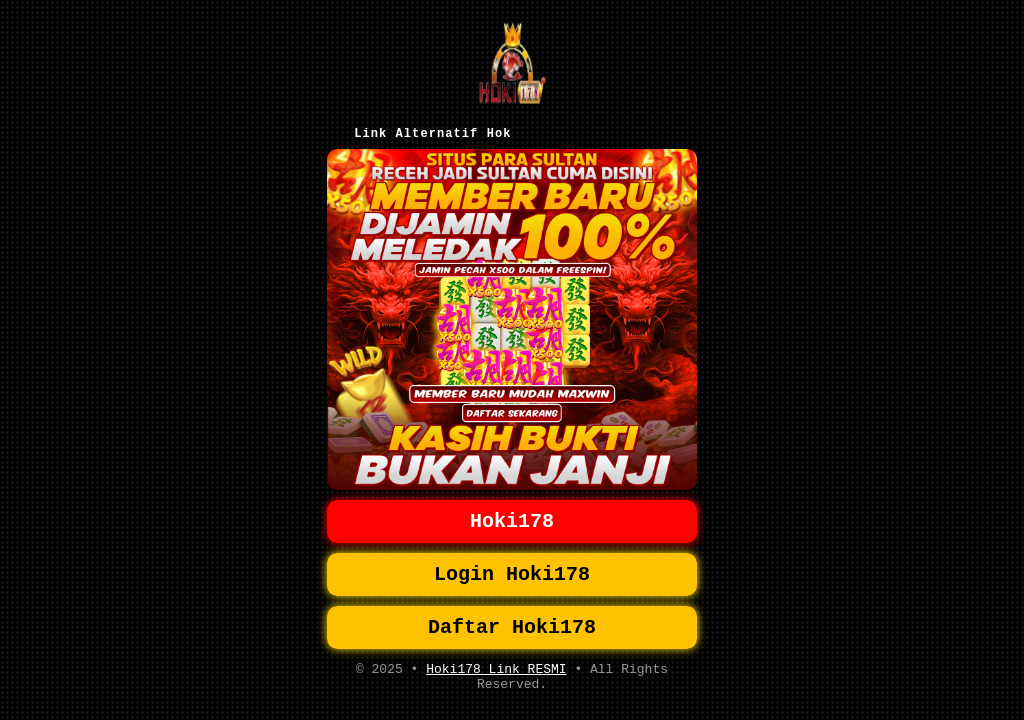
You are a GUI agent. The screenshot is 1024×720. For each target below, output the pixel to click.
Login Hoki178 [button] (512, 562)
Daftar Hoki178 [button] (512, 619)
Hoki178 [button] (512, 505)
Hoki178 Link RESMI (496, 665)
